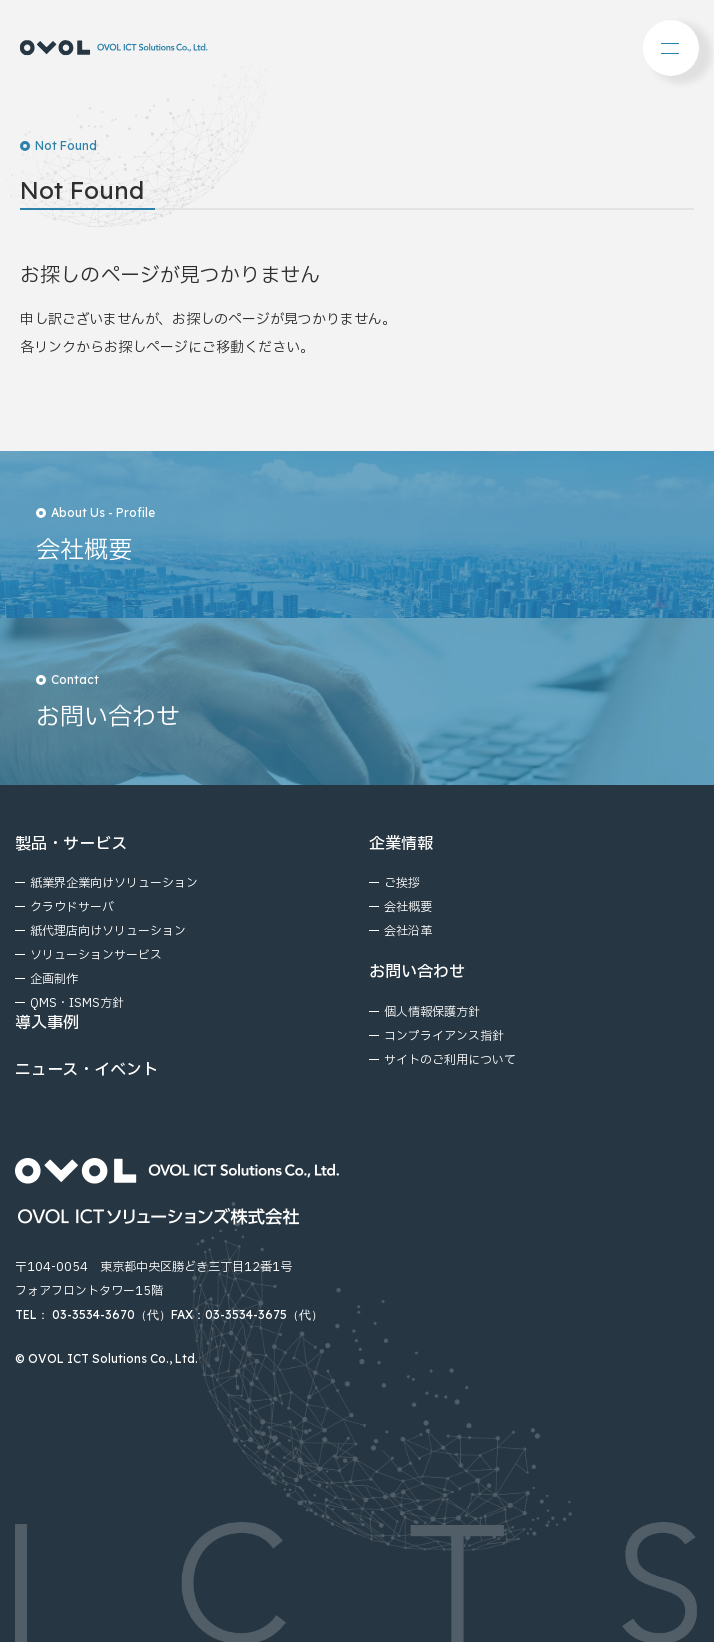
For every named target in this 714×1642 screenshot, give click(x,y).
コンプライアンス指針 (444, 1036)
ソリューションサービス (96, 955)
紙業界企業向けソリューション (114, 883)
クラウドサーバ (72, 907)
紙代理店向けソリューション (108, 931)
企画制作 (54, 979)
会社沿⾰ (408, 931)
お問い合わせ (417, 972)
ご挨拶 (402, 883)
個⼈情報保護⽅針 (432, 1012)
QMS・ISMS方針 (77, 1003)
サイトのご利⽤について (450, 1060)
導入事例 (47, 1023)
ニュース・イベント (86, 1070)
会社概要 (408, 907)
